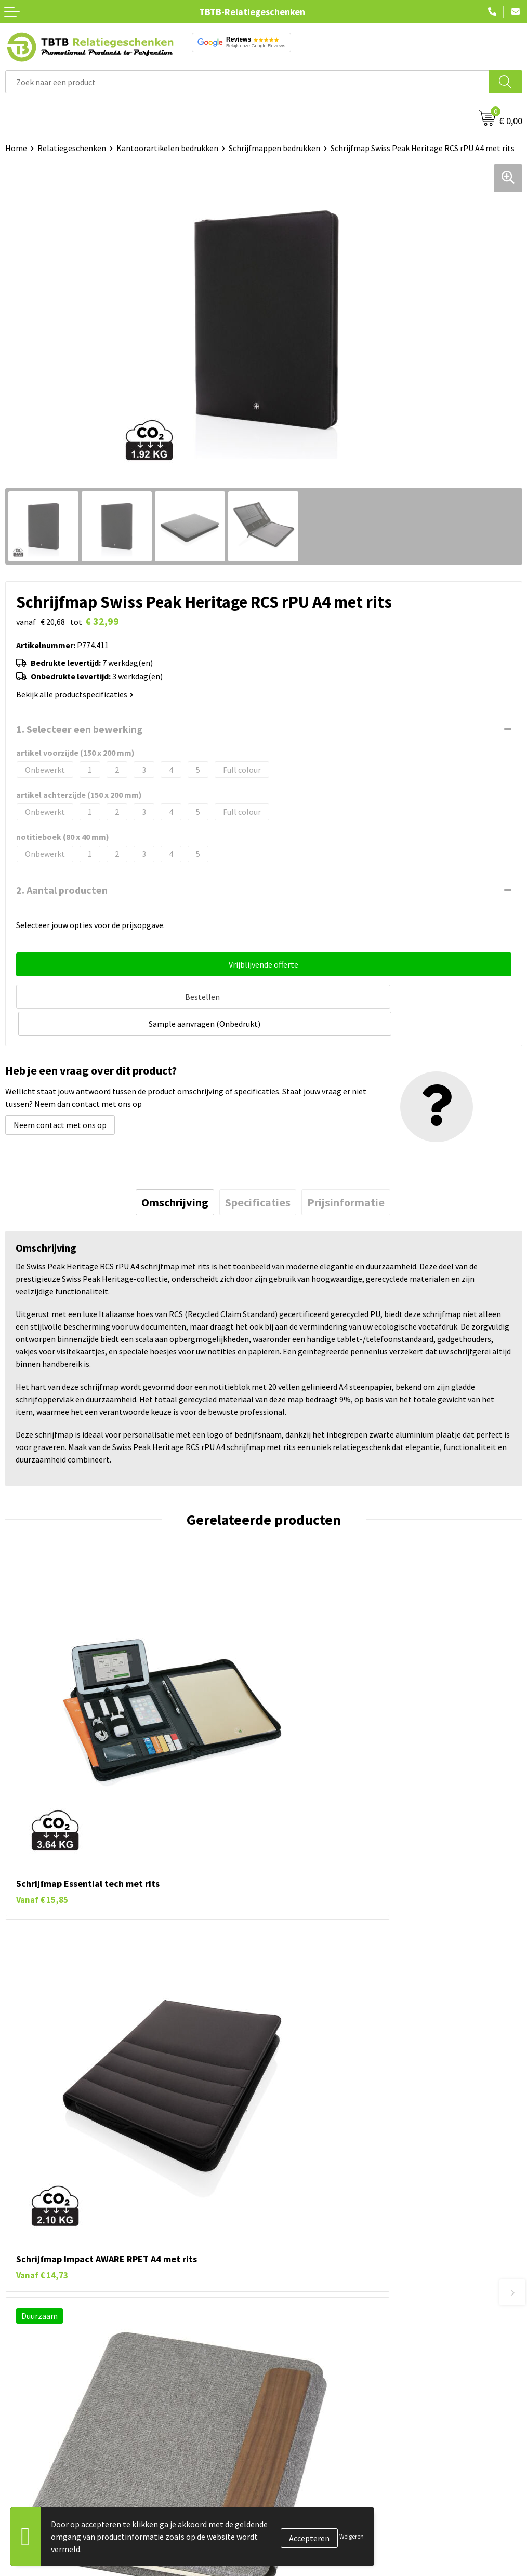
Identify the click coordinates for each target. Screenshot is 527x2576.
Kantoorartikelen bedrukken (167, 148)
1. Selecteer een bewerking (79, 728)
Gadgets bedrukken (39, 2490)
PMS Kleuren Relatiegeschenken (326, 2343)
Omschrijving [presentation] (174, 1172)
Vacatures (286, 2458)
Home (16, 148)
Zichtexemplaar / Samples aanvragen (335, 2374)
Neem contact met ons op (60, 1095)
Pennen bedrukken (38, 2442)
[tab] (175, 1172)
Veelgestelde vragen (305, 2280)
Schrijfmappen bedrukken (274, 148)
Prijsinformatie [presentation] (346, 1172)
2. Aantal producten (62, 889)
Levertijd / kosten (300, 2295)
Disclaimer (288, 2521)
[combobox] (247, 81)
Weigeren (351, 2536)
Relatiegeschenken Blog (312, 2474)
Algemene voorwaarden (311, 2537)
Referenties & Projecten (311, 2490)
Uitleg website (295, 2311)
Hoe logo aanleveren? (307, 2359)
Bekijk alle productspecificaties (75, 694)
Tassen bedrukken (37, 2458)
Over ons (284, 2442)
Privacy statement (302, 2506)
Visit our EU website (304, 2553)
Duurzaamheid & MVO (307, 2390)
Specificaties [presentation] (258, 1172)
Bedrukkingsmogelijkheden (317, 2327)
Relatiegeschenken (71, 148)
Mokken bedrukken (38, 2506)
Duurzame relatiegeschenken (57, 2474)
